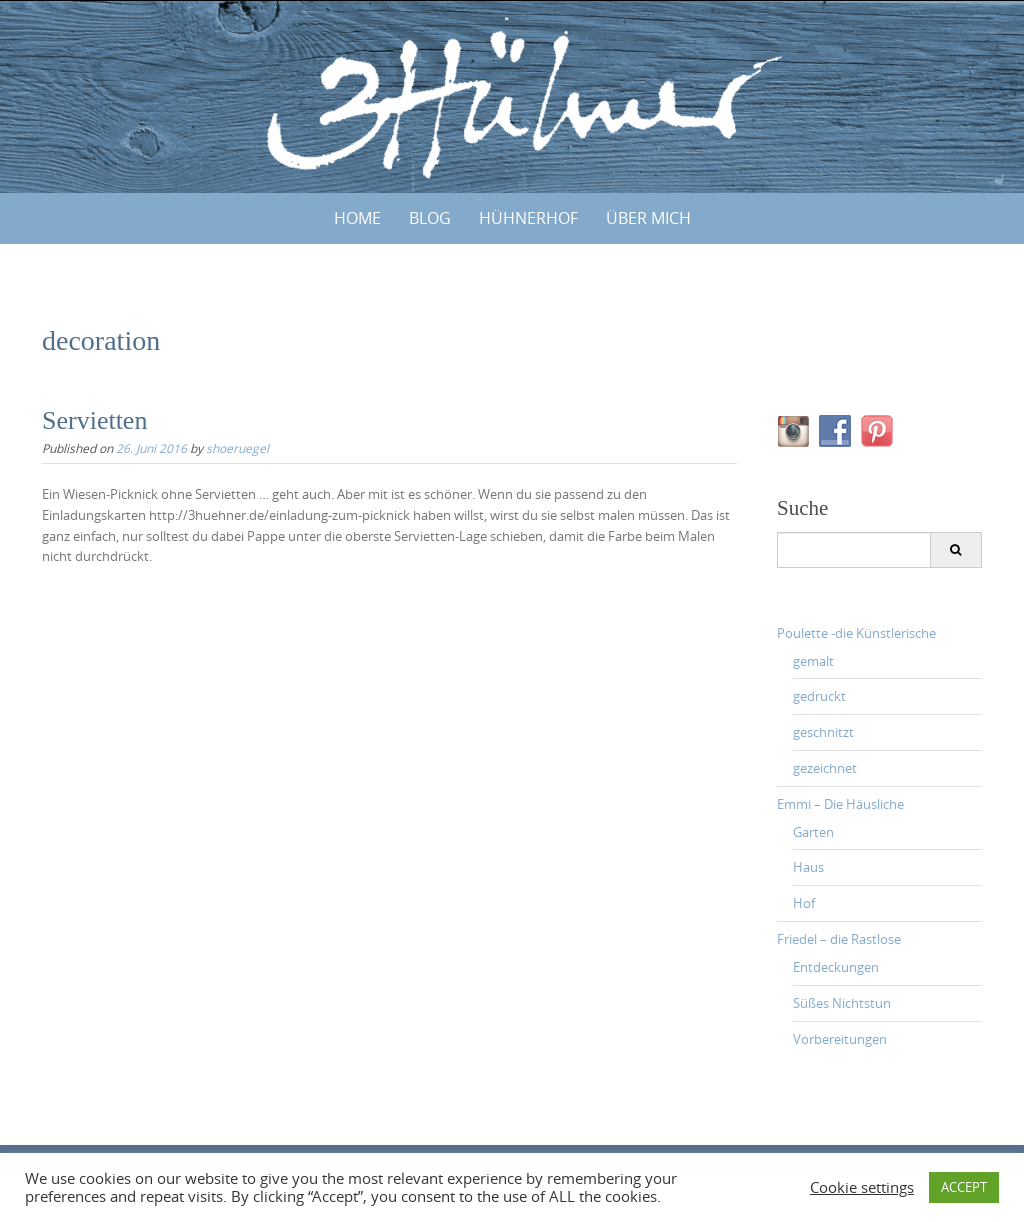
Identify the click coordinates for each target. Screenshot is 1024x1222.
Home (357, 218)
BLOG (430, 218)
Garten (813, 832)
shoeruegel (237, 448)
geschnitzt (823, 732)
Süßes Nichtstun (842, 1003)
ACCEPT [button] (964, 1187)
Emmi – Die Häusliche (840, 804)
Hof (804, 903)
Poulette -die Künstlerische (856, 633)
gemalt (813, 661)
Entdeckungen (836, 967)
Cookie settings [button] (862, 1188)
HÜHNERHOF (528, 218)
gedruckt (819, 696)
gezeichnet (825, 768)
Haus (808, 867)
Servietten (94, 420)
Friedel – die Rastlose (839, 939)
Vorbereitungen (840, 1039)
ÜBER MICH (648, 218)
